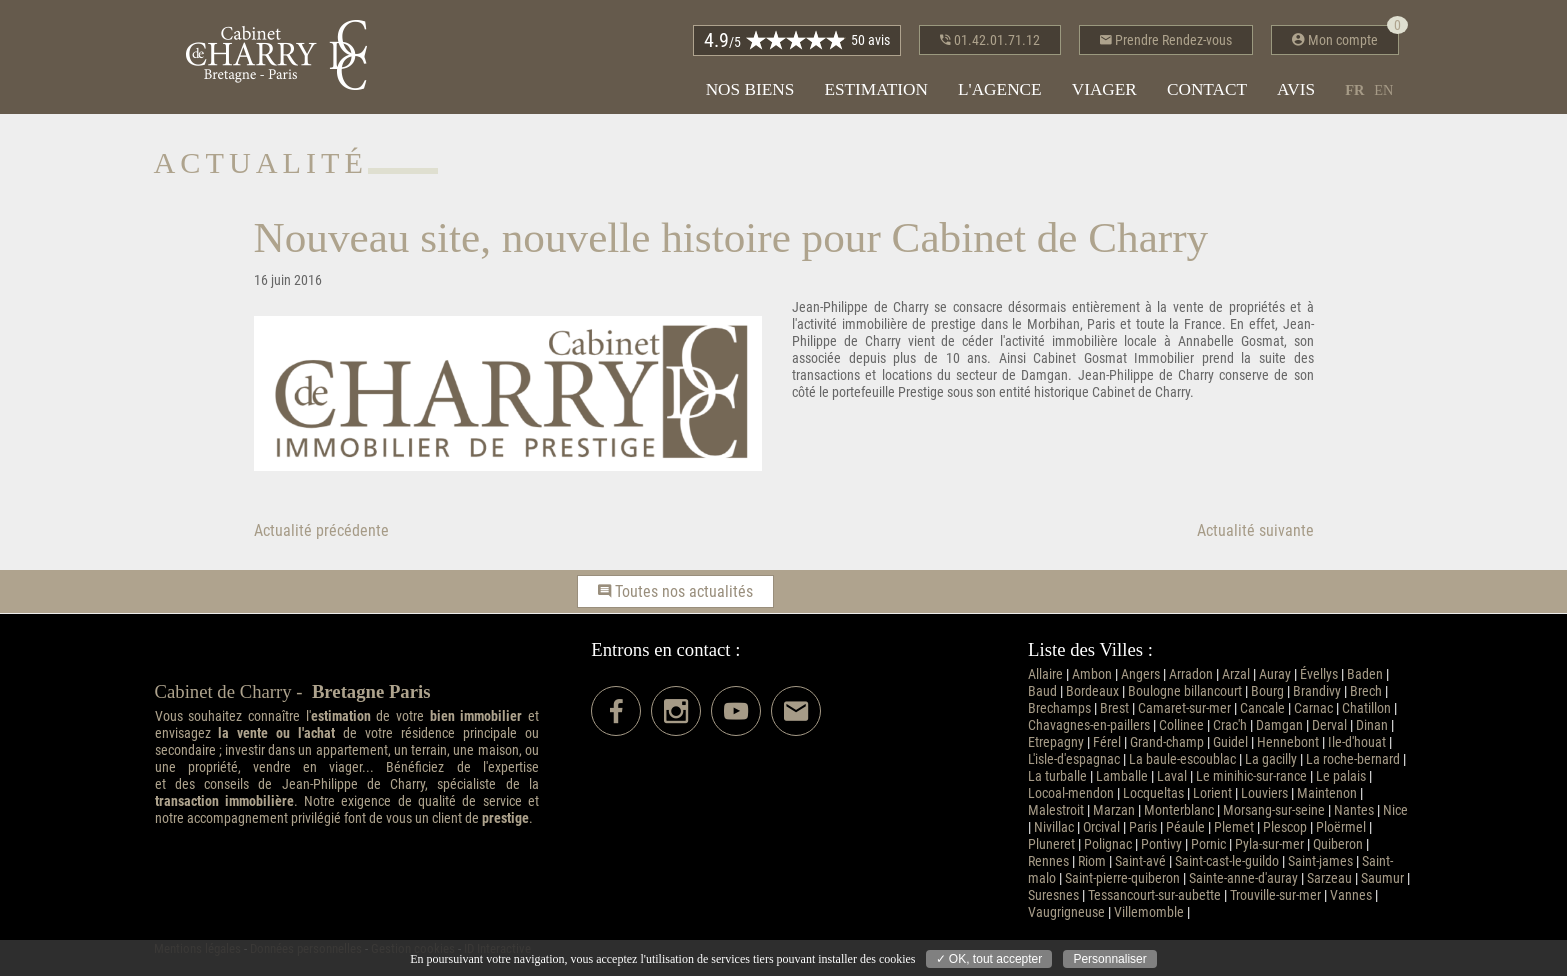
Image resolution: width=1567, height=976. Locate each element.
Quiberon (1338, 844)
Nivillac (1054, 827)
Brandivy (1317, 691)
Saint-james (1320, 861)
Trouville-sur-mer (1275, 895)
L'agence (1000, 89)
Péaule (1185, 827)
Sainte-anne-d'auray (1243, 878)
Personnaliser (1109, 959)
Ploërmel (1341, 827)
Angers (1140, 674)
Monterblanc (1179, 810)
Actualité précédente (321, 530)
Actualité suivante (1255, 530)
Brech (1366, 691)
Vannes (1351, 895)
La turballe (1057, 776)
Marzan (1114, 810)
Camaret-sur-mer (1184, 708)
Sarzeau (1329, 878)
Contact (1207, 89)
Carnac (1313, 708)
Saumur (1382, 878)
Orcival (1101, 827)
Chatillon (1366, 708)
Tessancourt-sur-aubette (1154, 895)
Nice (1395, 810)
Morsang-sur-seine (1274, 810)
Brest (1114, 708)
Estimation (876, 89)
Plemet (1234, 827)
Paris (1143, 827)
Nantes (1354, 810)
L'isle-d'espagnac (1074, 759)
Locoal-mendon (1071, 793)
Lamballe (1122, 776)
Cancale (1262, 708)
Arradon (1191, 674)
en (1383, 90)
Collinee (1181, 725)
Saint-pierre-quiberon (1122, 878)
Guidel (1230, 742)
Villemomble (1149, 912)
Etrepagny (1056, 742)
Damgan (1279, 725)
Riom (1092, 861)
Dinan (1372, 725)
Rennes (1048, 861)
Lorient (1212, 793)
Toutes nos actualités (675, 591)
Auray (1275, 674)
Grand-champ (1167, 742)
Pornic (1208, 844)
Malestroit (1056, 810)
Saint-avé (1140, 861)
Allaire (1045, 674)
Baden (1365, 674)
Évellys (1319, 674)
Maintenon (1327, 793)
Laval (1172, 776)
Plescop (1285, 827)
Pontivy (1161, 844)
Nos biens (750, 89)
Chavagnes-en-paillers (1089, 725)
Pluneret (1051, 844)
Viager (1104, 89)
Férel (1107, 742)
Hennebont (1288, 742)
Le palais (1341, 776)
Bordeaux (1092, 691)
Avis (1296, 89)
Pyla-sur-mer (1269, 844)
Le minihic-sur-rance (1251, 776)
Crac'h (1230, 725)
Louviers (1264, 793)
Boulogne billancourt (1185, 691)
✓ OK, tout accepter (989, 959)
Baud (1042, 691)
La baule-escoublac (1182, 759)
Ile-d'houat (1357, 742)
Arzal (1236, 674)
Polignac (1108, 844)
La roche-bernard (1353, 759)
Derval (1329, 725)
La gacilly (1271, 759)
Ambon (1092, 674)
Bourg (1267, 691)
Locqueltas (1153, 793)
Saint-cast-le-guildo (1227, 861)
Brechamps (1059, 708)
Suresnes (1053, 895)
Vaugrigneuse (1066, 912)
